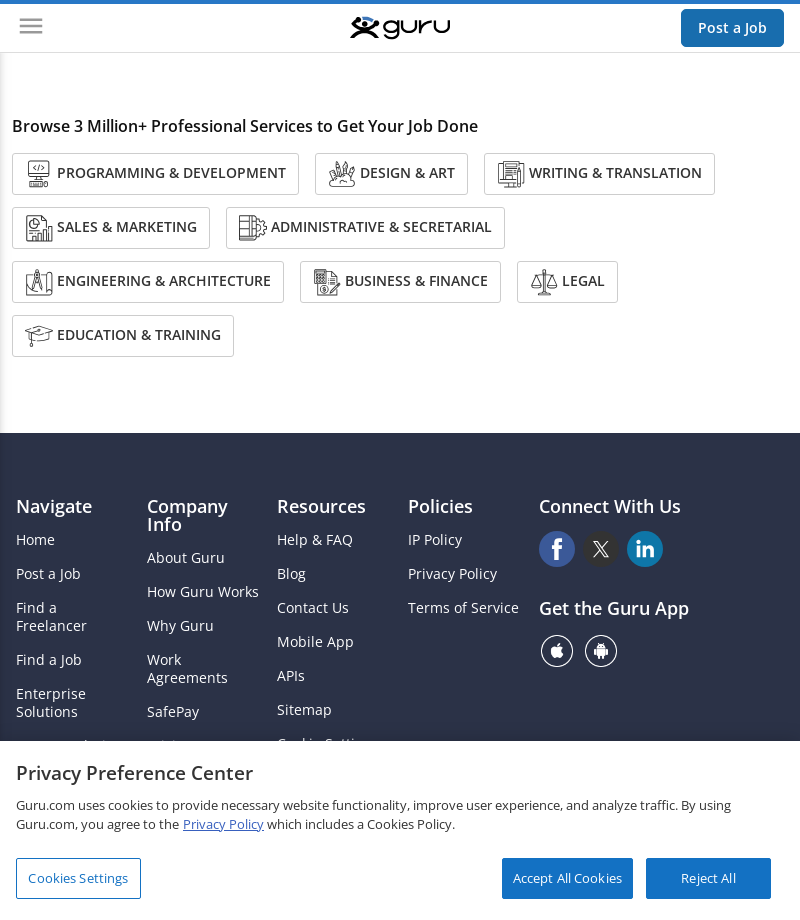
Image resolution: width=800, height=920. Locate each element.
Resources (321, 506)
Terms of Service (463, 608)
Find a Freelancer (51, 617)
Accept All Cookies (567, 883)
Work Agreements (187, 669)
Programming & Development (155, 174)
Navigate (54, 506)
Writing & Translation (599, 174)
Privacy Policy (452, 574)
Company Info (187, 515)
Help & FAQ (315, 540)
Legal (567, 282)
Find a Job (49, 660)
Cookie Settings (328, 744)
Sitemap (304, 710)
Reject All (708, 883)
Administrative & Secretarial (365, 228)
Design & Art (391, 174)
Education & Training (123, 336)
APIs (291, 676)
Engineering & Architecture (148, 282)
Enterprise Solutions (51, 703)
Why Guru (180, 626)
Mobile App (315, 642)
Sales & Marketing (111, 228)
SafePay (173, 712)
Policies (440, 506)
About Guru (186, 558)
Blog (291, 574)
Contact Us (313, 608)
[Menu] (31, 28)
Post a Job (732, 27)
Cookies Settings (78, 883)
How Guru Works (203, 592)
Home (35, 540)
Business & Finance (400, 282)
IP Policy (435, 540)
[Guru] (400, 28)
